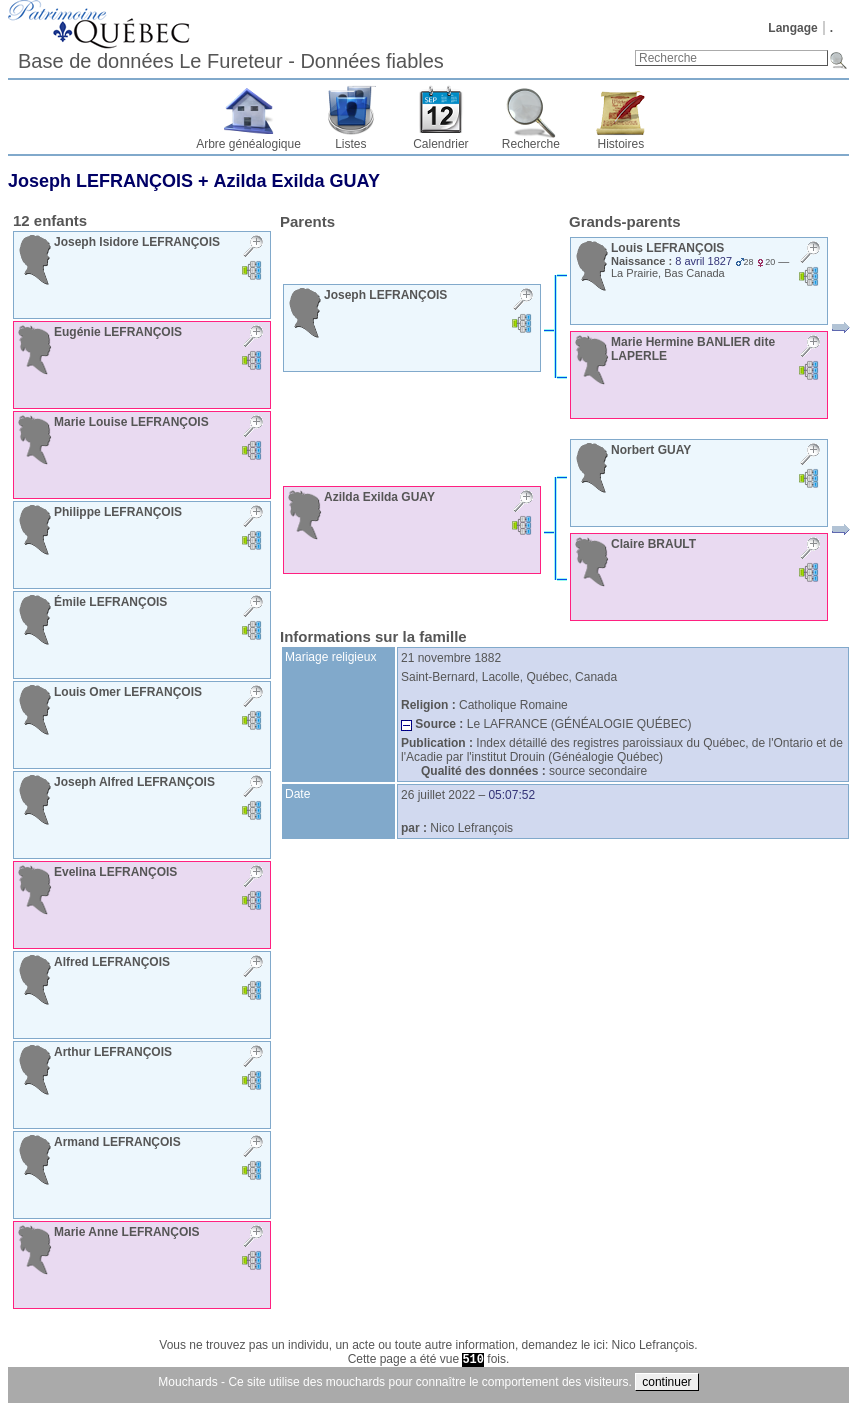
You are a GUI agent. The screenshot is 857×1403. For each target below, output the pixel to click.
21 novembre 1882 (451, 658)
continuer (666, 1382)
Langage (792, 28)
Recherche (531, 144)
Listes (350, 144)
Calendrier (440, 144)
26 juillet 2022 (438, 795)
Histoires (621, 144)
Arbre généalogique (248, 144)
